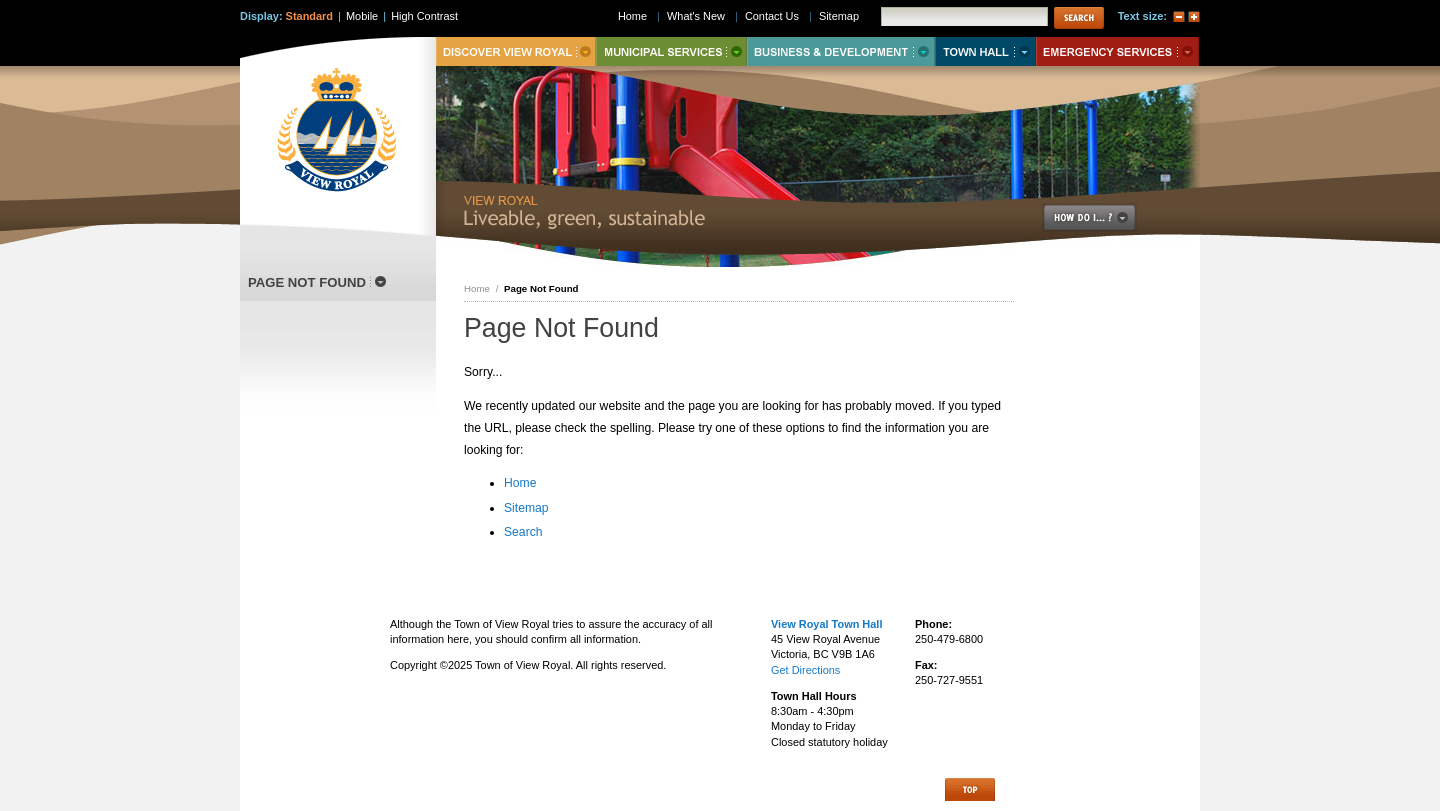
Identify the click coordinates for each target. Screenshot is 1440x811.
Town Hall (985, 51)
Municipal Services (671, 51)
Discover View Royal (516, 51)
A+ (1194, 17)
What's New (696, 16)
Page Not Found (307, 282)
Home (477, 288)
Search (523, 532)
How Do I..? (1101, 217)
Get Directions (805, 670)
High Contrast (424, 16)
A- (1179, 17)
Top (970, 789)
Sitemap (526, 508)
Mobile (362, 16)
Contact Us (772, 16)
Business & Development (841, 51)
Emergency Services (1117, 51)
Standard (309, 16)
